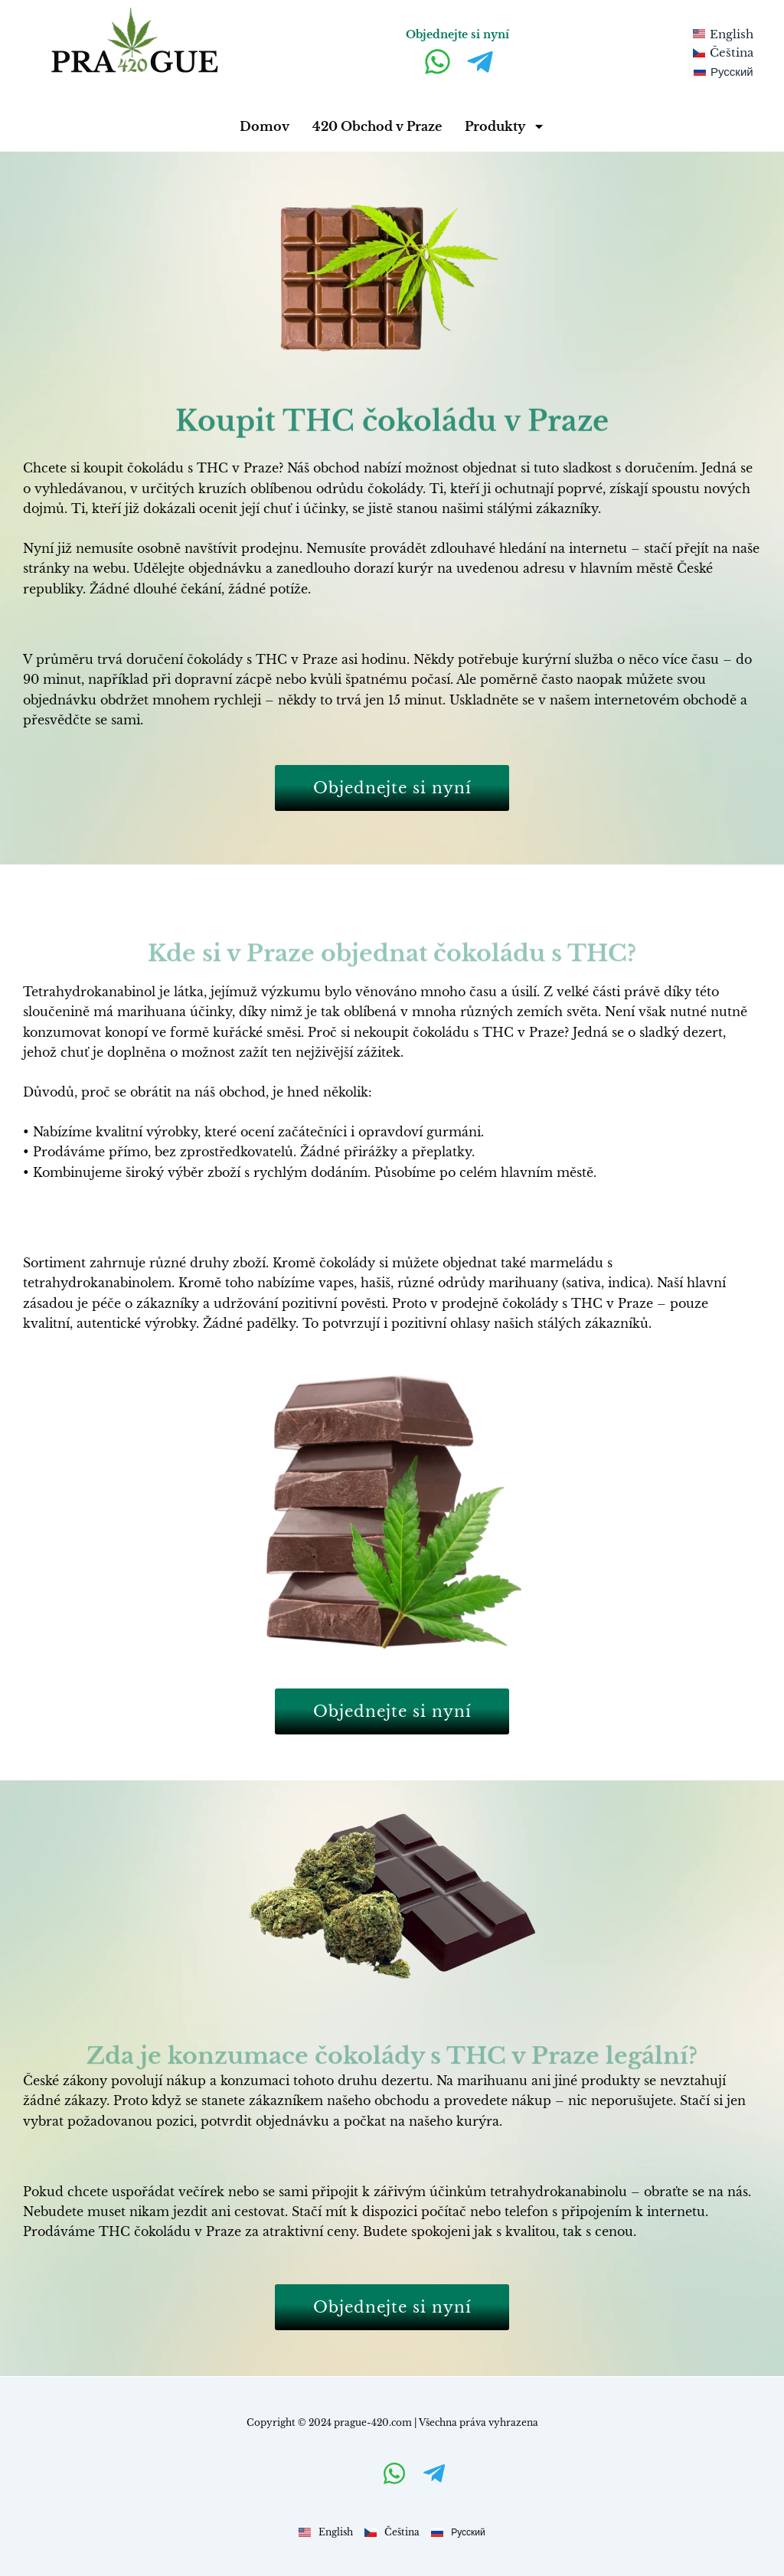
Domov (264, 126)
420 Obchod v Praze (377, 126)
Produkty (505, 126)
